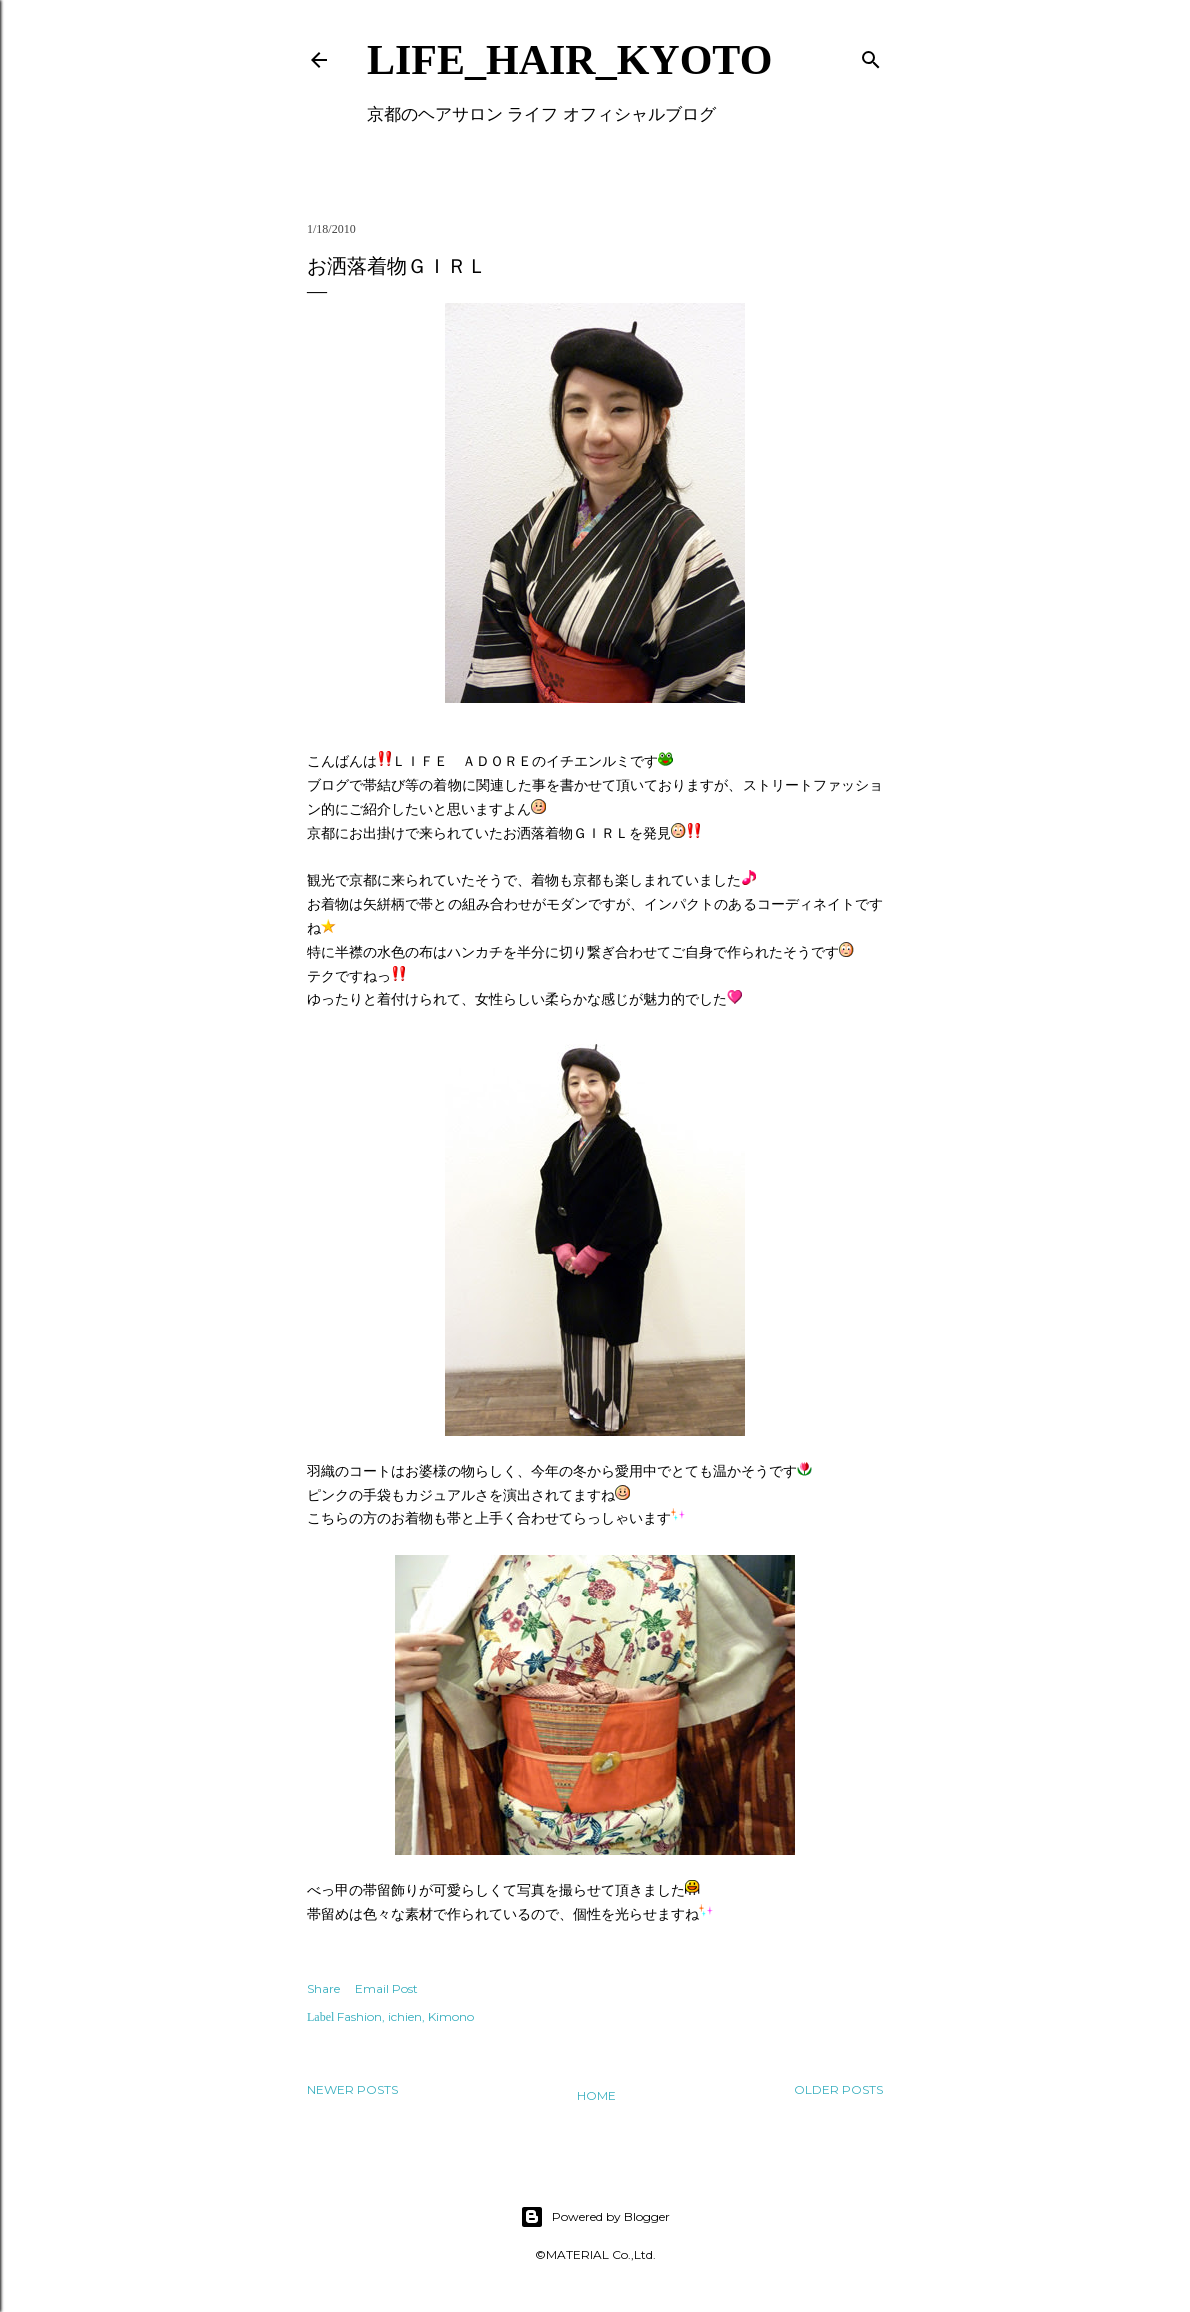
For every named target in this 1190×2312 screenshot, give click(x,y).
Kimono (451, 2016)
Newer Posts (352, 2089)
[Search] (871, 55)
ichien (405, 2016)
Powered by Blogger (595, 2217)
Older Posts (838, 2089)
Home (596, 2095)
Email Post (386, 1988)
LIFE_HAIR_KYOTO (569, 60)
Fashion (359, 2016)
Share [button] (323, 1988)
